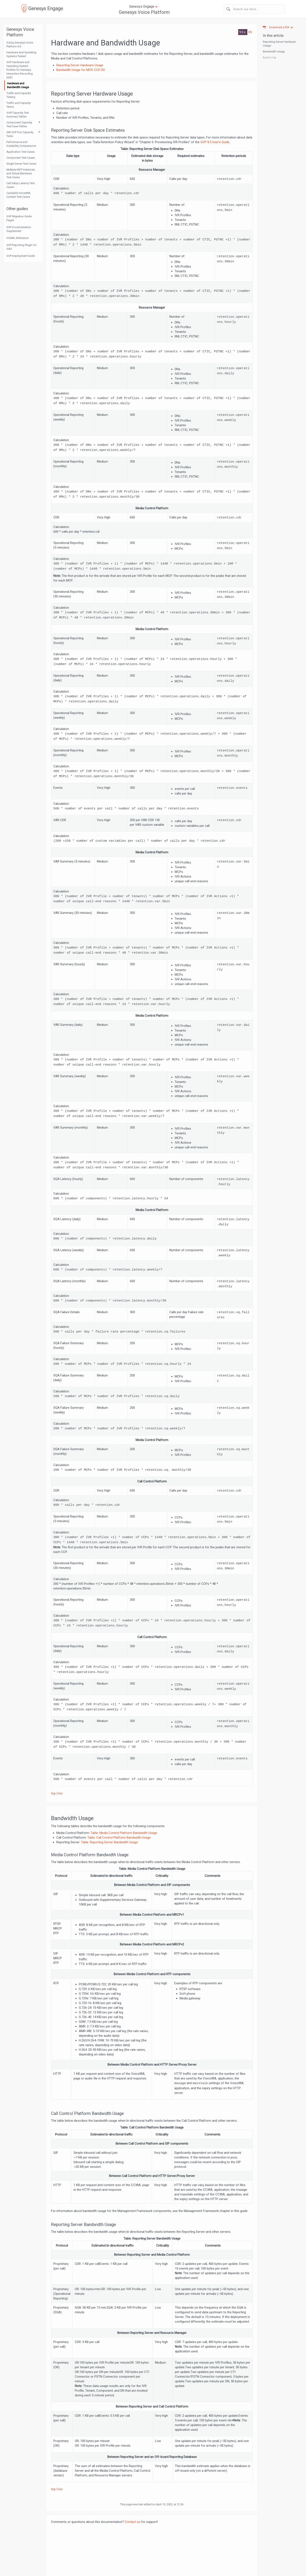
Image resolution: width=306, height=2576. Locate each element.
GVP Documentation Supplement (18, 229)
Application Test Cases (20, 151)
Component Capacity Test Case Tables (19, 124)
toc (60, 1793)
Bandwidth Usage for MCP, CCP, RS (80, 70)
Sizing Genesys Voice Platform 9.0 (19, 44)
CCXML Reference (17, 238)
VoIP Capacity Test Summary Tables (17, 114)
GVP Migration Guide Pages (19, 218)
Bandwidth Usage (274, 51)
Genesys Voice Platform (144, 12)
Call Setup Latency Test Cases (20, 185)
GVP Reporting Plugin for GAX (21, 246)
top (53, 1793)
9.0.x (242, 32)
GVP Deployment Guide (20, 255)
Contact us (132, 2522)
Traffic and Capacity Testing (18, 95)
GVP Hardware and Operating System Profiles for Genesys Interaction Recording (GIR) (19, 70)
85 (250, 32)
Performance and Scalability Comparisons (21, 143)
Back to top (269, 57)
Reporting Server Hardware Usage (79, 65)
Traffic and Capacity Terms (18, 104)
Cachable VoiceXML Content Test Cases (18, 194)
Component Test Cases (20, 157)
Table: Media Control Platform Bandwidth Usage (124, 1833)
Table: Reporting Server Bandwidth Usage (109, 1842)
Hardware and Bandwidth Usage (18, 85)
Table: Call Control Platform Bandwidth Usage (119, 1837)
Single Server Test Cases (21, 163)
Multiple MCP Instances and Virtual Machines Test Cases (20, 173)
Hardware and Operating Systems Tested (21, 54)
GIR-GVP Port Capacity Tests (19, 134)
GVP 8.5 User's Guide (215, 142)
